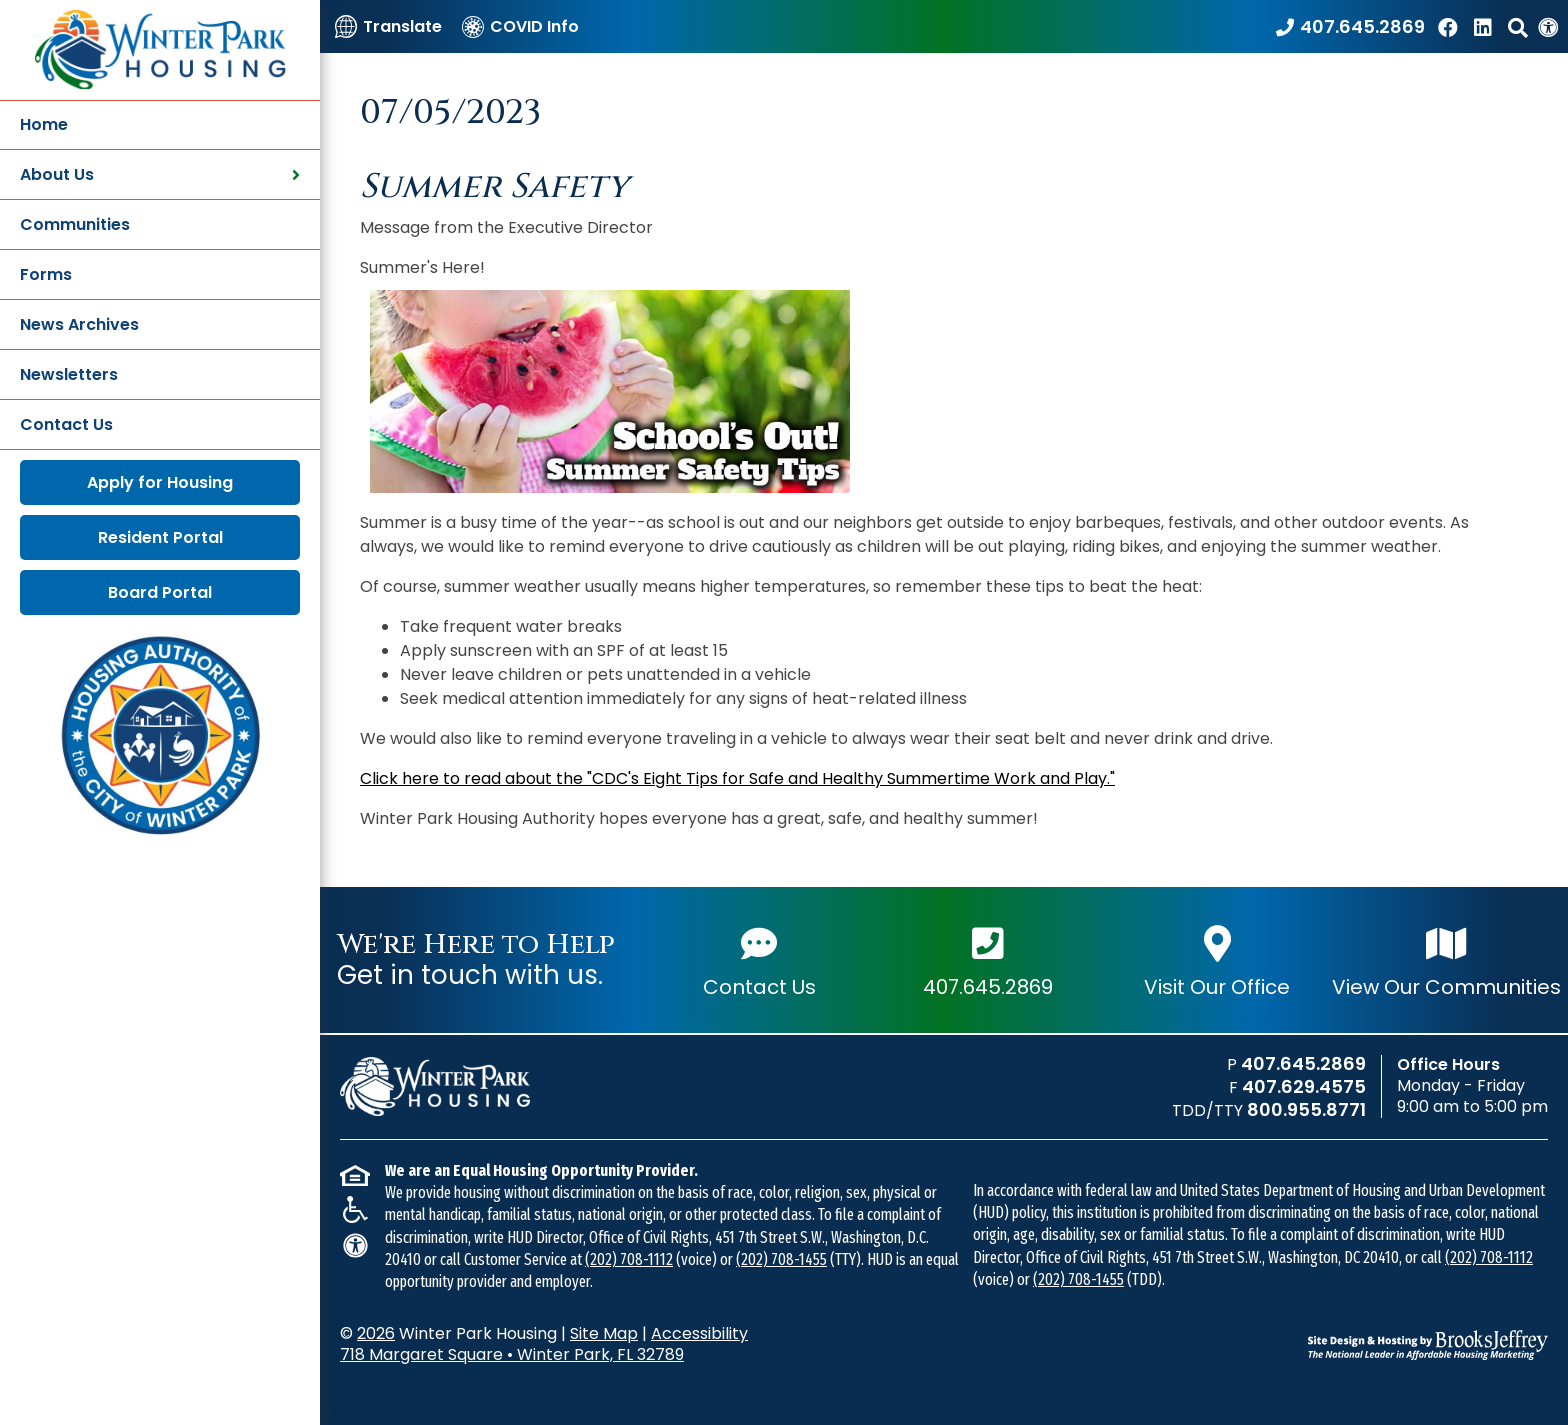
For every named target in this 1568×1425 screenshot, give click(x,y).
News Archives (79, 324)
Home (44, 124)
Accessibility (699, 1333)
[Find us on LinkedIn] (1486, 26)
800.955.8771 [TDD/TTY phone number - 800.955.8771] (1306, 1109)
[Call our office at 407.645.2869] (1350, 26)
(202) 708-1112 (629, 1259)
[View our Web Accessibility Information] (1548, 26)
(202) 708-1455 (781, 1259)
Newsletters (69, 374)
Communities (75, 224)
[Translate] (388, 26)
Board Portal (160, 592)
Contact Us (66, 424)
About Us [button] (160, 174)
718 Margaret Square (512, 1354)
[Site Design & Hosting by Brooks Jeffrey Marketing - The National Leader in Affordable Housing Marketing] (1428, 1345)
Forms (46, 274)
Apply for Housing (160, 482)
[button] (1518, 26)
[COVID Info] (520, 26)
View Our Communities (1446, 960)
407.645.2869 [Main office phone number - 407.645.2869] (988, 960)
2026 (376, 1333)
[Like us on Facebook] (1451, 26)
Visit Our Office (1217, 960)
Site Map (604, 1333)
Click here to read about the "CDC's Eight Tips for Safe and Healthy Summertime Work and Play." (737, 778)
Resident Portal (160, 537)
